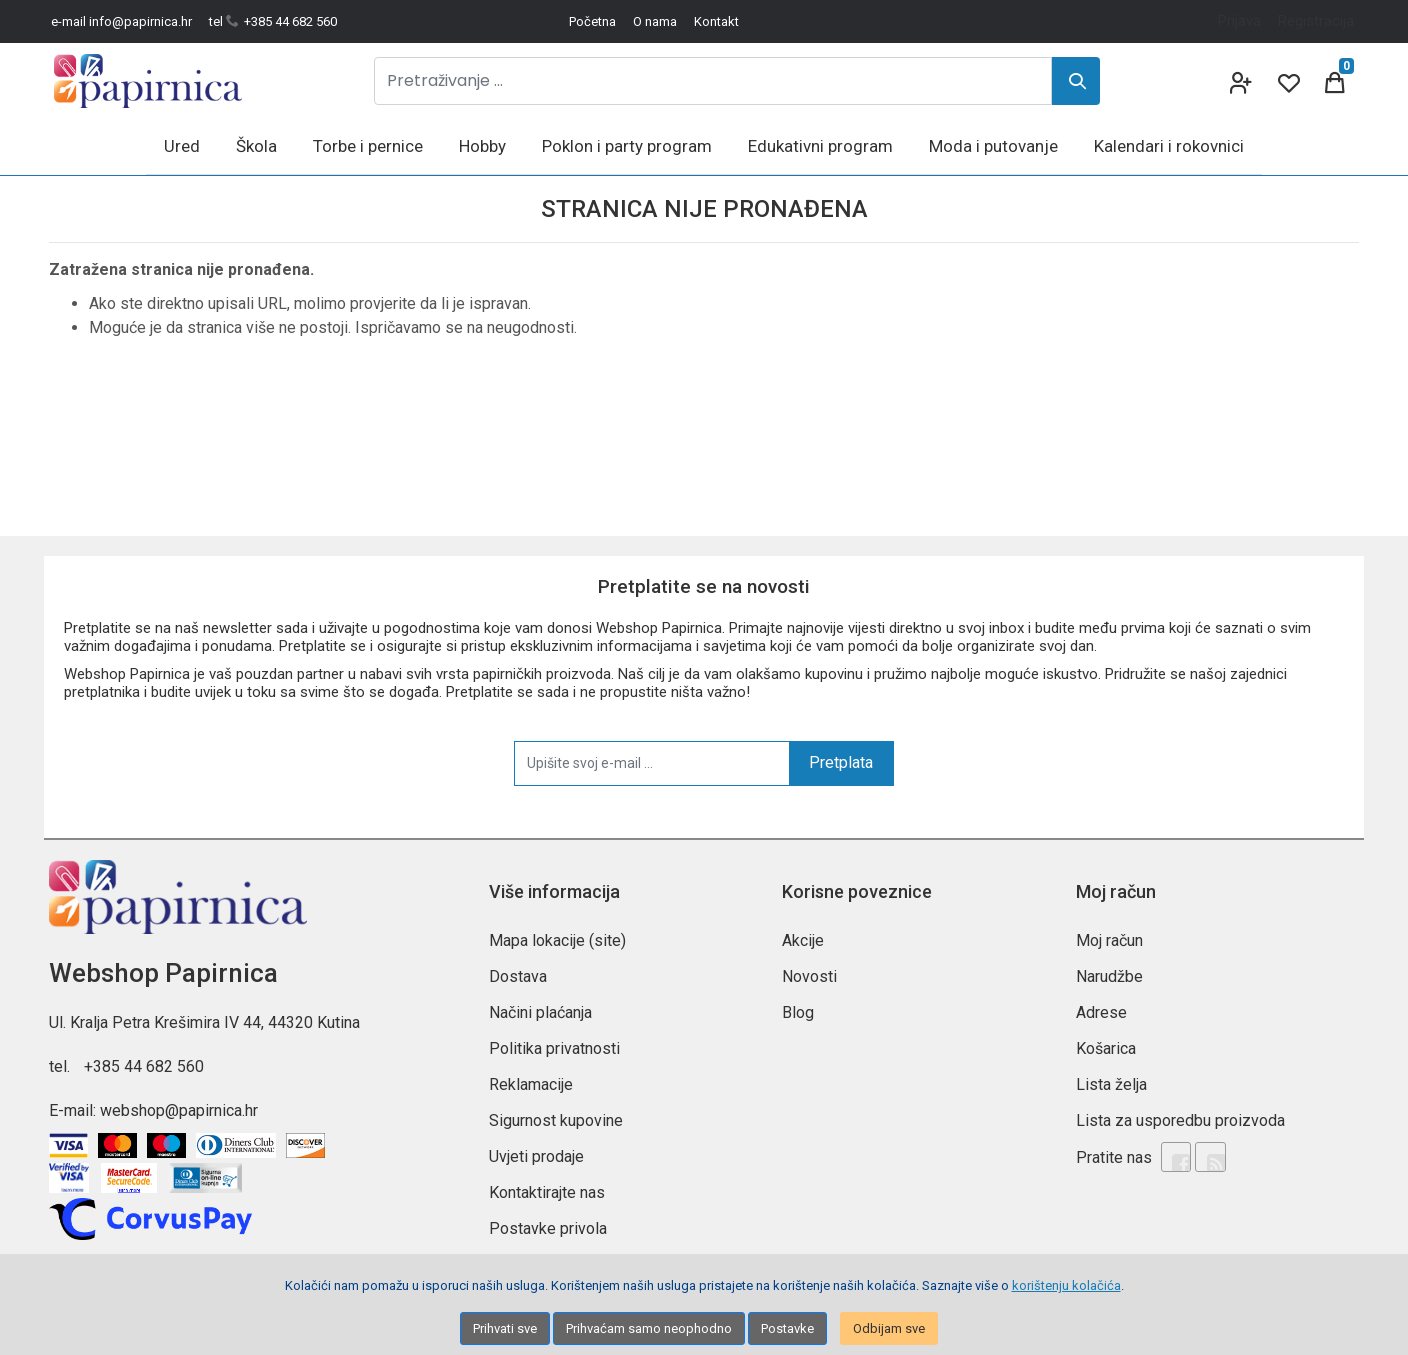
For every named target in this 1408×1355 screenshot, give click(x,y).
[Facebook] (1176, 1157)
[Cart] (1335, 81)
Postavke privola (548, 1228)
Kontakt (716, 21)
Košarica (1106, 1048)
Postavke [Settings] (787, 1328)
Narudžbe (1109, 976)
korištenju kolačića (1066, 1285)
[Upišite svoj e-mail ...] (652, 763)
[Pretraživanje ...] (713, 81)
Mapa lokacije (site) (557, 940)
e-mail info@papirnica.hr (121, 21)
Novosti (809, 976)
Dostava (518, 976)
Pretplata (841, 762)
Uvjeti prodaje (536, 1156)
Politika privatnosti (554, 1048)
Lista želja (1111, 1084)
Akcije (803, 940)
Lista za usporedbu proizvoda (1180, 1120)
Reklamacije (531, 1084)
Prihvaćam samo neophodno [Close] (649, 1328)
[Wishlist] (1287, 81)
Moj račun (1109, 940)
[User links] (1239, 81)
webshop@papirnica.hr (179, 1110)
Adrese (1101, 1012)
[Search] (1076, 81)
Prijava (1239, 21)
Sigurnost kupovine (556, 1120)
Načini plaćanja (540, 1012)
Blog (798, 1012)
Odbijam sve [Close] (889, 1328)
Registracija (1316, 21)
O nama (655, 21)
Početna (592, 21)
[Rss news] (1210, 1157)
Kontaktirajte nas (547, 1192)
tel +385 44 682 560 (273, 21)
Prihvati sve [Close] (505, 1328)
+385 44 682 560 (144, 1066)
